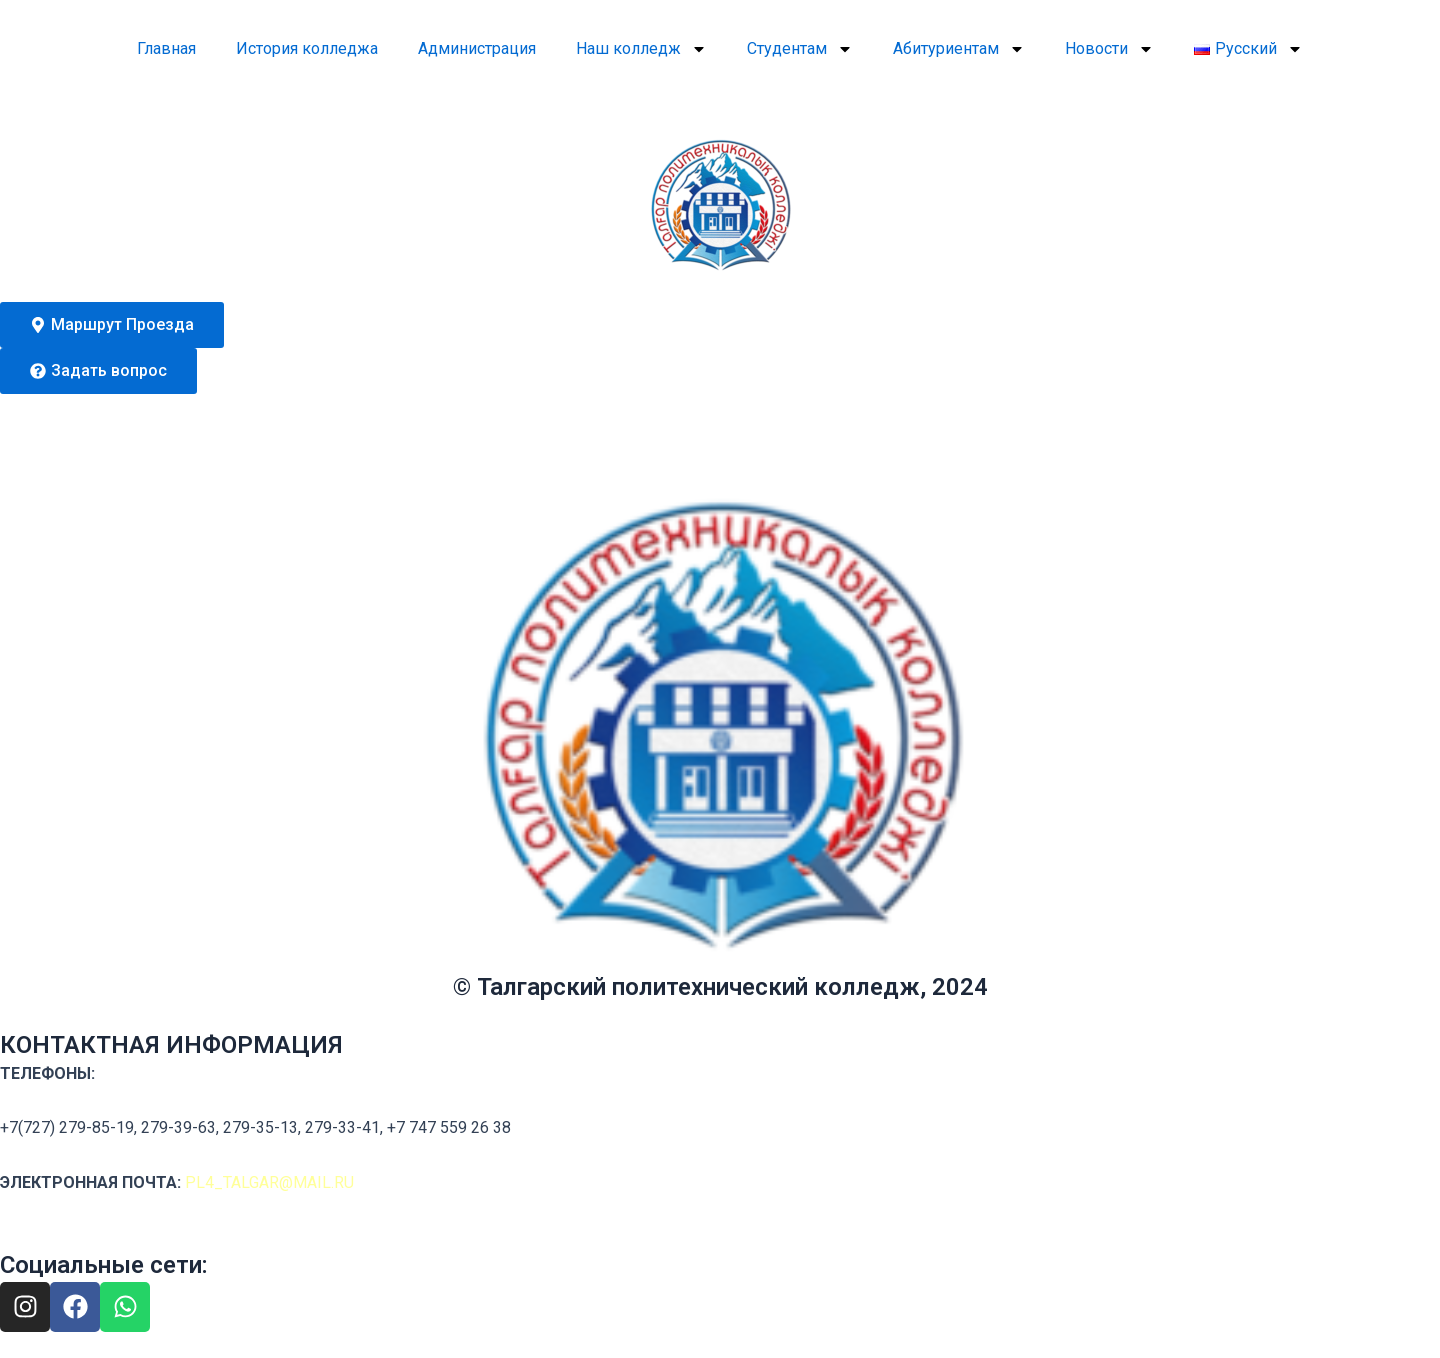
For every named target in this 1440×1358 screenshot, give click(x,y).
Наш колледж (641, 49)
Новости (1109, 49)
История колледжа (307, 48)
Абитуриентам (959, 49)
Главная (166, 48)
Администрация (477, 48)
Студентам (800, 49)
